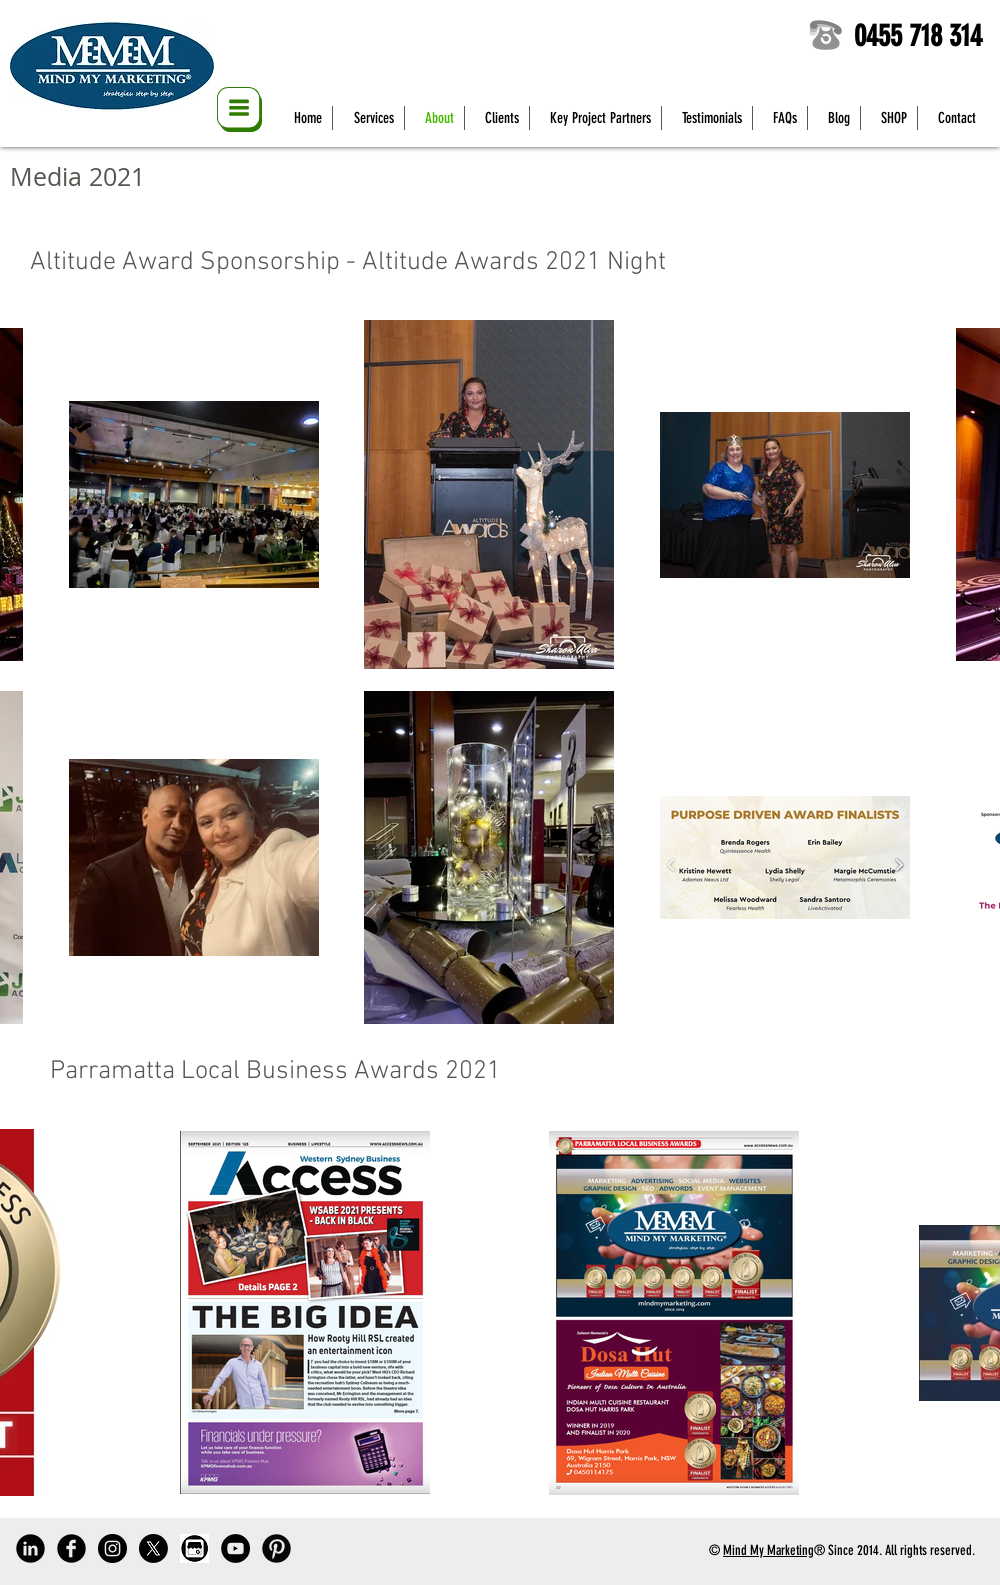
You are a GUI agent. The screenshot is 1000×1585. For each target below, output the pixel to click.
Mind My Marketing (768, 1550)
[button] (239, 109)
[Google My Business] (194, 1548)
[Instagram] (112, 1548)
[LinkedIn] (30, 1548)
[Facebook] (71, 1548)
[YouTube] (235, 1548)
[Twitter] (153, 1548)
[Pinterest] (276, 1548)
